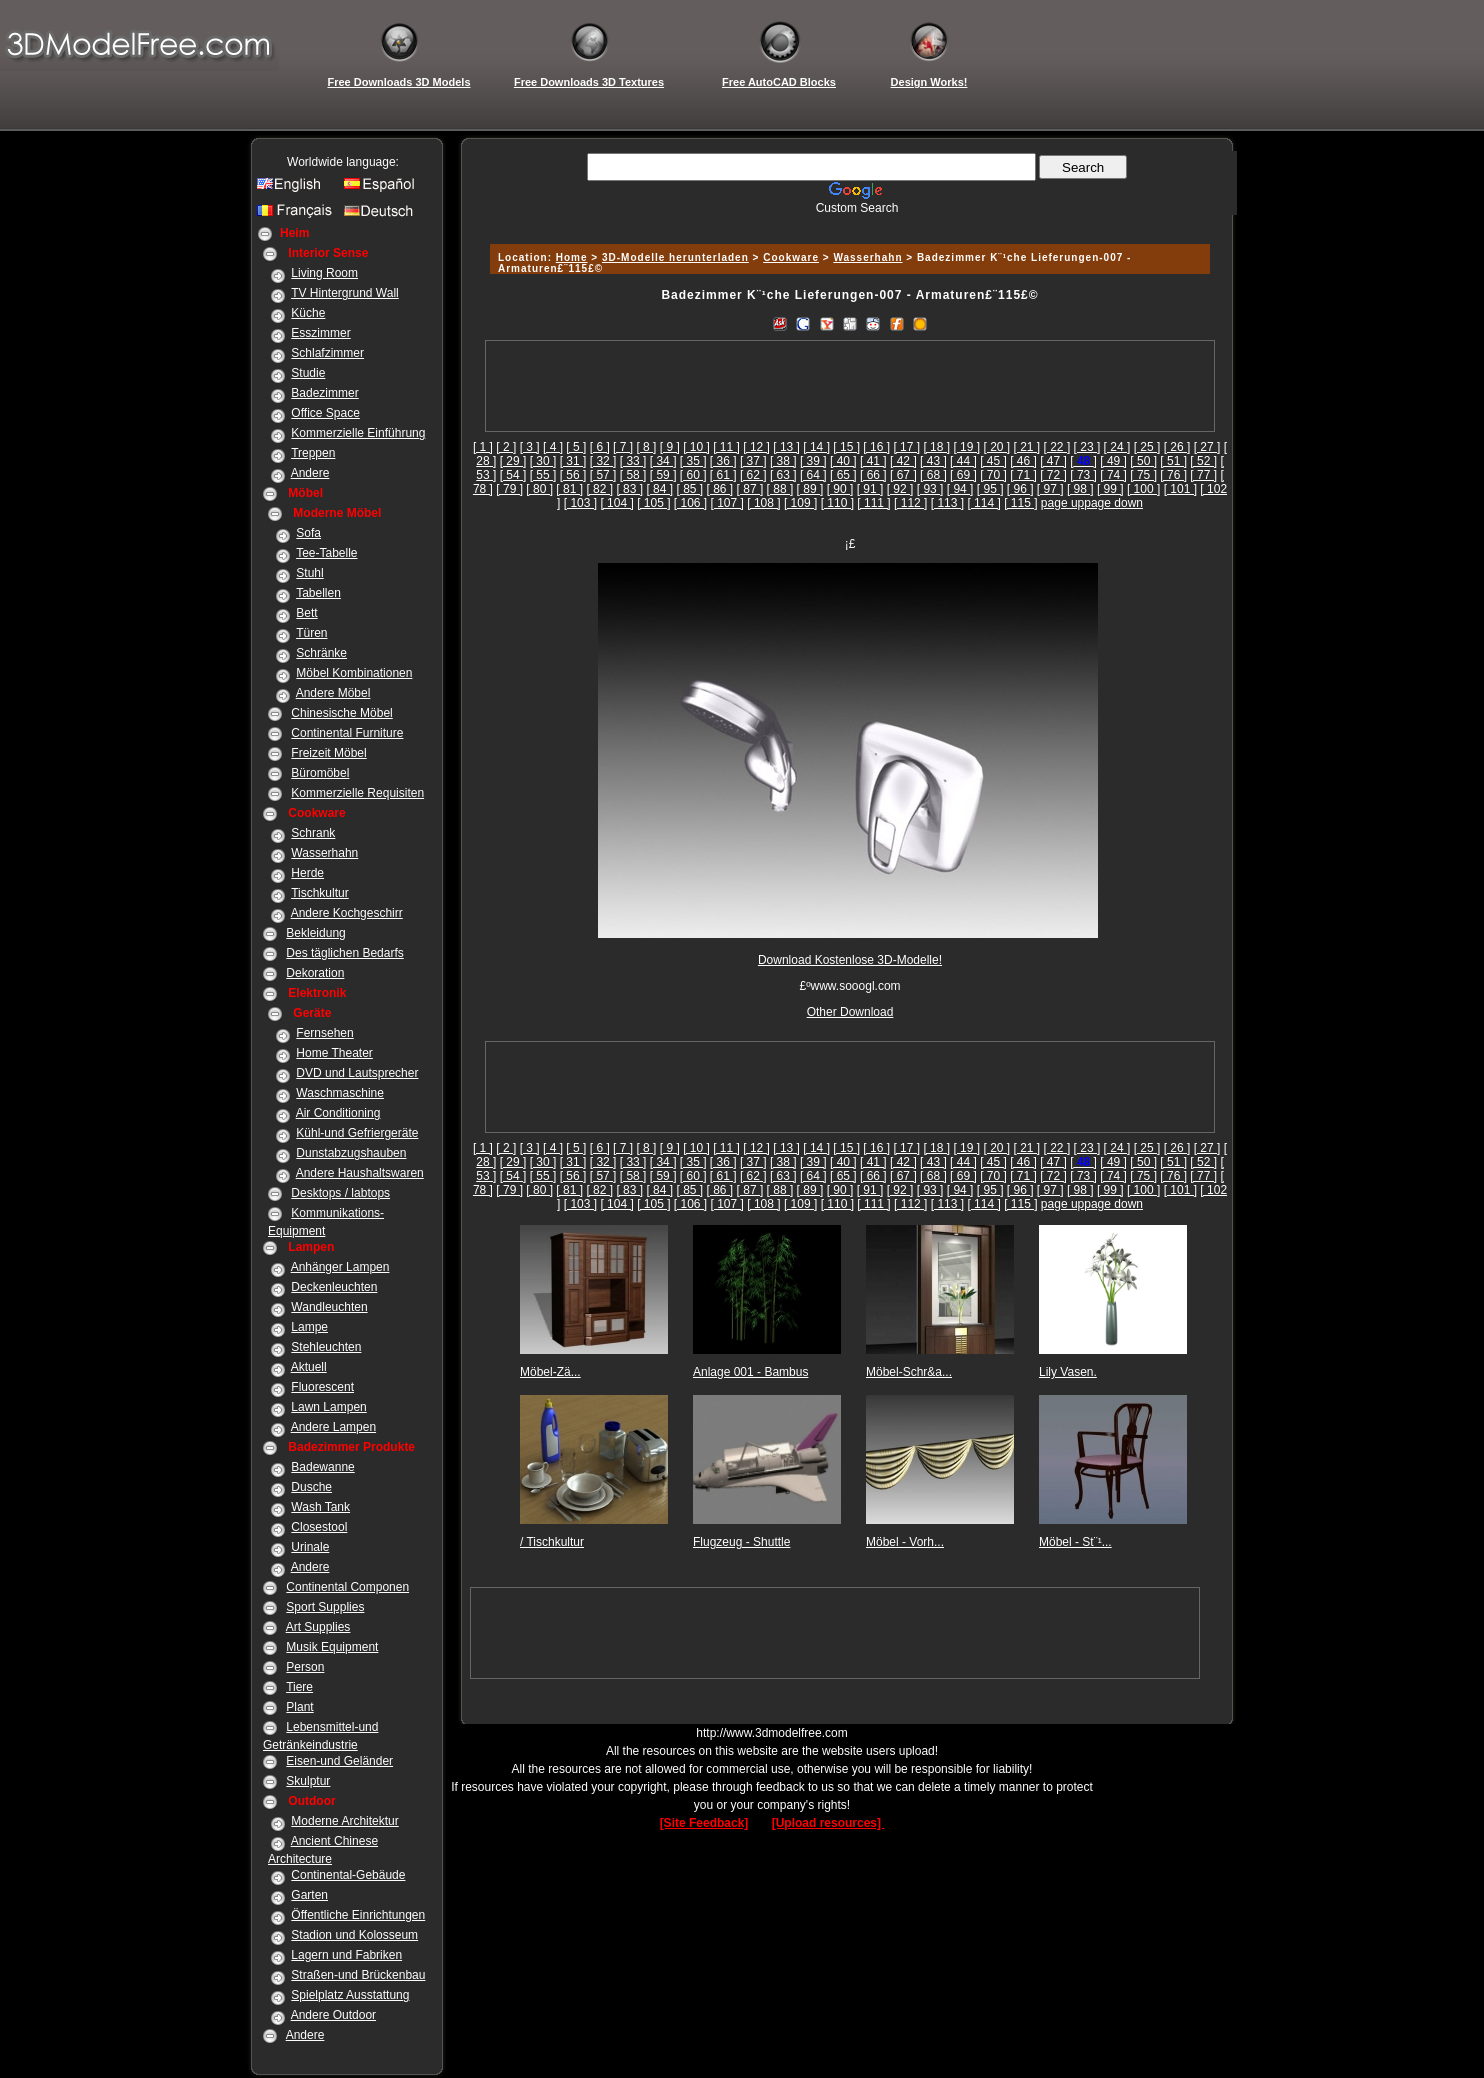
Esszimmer (320, 333)
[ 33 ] (633, 461)
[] (1083, 461)
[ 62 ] (753, 475)
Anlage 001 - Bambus (750, 1372)
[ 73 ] (1083, 475)
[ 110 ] (837, 503)
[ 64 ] (813, 475)
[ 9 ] (670, 447)
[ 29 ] (513, 461)
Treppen (313, 453)
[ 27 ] (1207, 447)
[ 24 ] (1117, 447)
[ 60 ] (693, 475)
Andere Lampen (333, 1427)
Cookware (791, 257)
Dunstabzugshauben (351, 1153)
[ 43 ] (933, 461)
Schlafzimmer (327, 353)
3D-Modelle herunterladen (675, 257)
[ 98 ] (1080, 489)
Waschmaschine (340, 1093)
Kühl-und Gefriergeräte (357, 1133)
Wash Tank (320, 1507)
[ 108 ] (763, 503)
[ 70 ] (993, 475)
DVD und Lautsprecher (357, 1073)
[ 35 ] (693, 461)
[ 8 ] (646, 447)
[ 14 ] (816, 447)
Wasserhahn (324, 853)
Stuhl (309, 573)
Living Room (324, 273)
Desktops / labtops (340, 1193)
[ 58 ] (633, 475)
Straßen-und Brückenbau (358, 1975)
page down (1113, 503)
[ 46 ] (1023, 461)
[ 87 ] (750, 489)
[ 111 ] (873, 503)
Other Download (850, 1012)
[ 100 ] (1143, 489)
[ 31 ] (573, 461)
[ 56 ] (573, 475)
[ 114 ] (983, 503)
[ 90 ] (840, 489)
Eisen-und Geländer (339, 1761)
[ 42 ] (903, 461)
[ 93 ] (930, 489)
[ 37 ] (753, 461)
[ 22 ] (1057, 447)
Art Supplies (318, 1627)
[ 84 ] (659, 489)
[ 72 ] (1053, 475)
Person (305, 1667)
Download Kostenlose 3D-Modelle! (850, 960)
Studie (308, 373)
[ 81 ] (569, 489)
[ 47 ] (1053, 461)
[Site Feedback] (704, 1823)
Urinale (310, 1547)
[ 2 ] (506, 447)
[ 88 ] (780, 489)
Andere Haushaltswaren (360, 1173)
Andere (310, 473)
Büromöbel (320, 773)
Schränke (321, 653)
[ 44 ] (963, 461)
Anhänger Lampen (340, 1267)
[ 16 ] (876, 447)
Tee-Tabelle (326, 553)
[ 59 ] (663, 475)
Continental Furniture (347, 733)
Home (572, 257)
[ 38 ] (783, 461)
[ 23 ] (1087, 447)
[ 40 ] (843, 461)
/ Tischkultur (552, 1542)
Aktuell (309, 1367)
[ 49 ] (1113, 461)
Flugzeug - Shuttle (741, 1542)
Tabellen (318, 593)
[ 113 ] (947, 503)
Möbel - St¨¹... (1075, 1542)
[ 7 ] (623, 447)
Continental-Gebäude (348, 1875)
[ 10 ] (696, 447)
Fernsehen (324, 1033)
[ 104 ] (616, 503)
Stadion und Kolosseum (354, 1935)
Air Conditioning (338, 1113)
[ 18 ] (936, 447)
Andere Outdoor (333, 2015)
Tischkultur (320, 893)
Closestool (319, 1527)
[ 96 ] (1020, 489)
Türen (311, 633)
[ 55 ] (543, 475)
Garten (309, 1895)
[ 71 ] (1023, 475)
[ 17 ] (906, 447)
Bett (306, 613)
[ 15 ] (846, 447)
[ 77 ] (1203, 475)
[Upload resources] (828, 1823)
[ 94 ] (960, 489)
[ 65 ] (843, 475)
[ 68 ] (933, 475)
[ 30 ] (543, 461)
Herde (307, 873)
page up (1062, 503)
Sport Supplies (325, 1607)
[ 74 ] (1113, 475)
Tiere (299, 1687)
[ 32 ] (603, 461)
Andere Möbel (333, 693)
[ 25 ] (1147, 447)
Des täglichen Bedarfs (344, 953)
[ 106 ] (690, 503)
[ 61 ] (723, 475)
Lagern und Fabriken (346, 1955)
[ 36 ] (723, 461)
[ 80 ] (539, 489)
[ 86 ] (720, 489)
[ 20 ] (996, 447)
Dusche (311, 1487)
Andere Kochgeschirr (347, 913)
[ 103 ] (580, 503)
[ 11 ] (726, 447)
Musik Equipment (332, 1647)
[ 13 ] (786, 447)
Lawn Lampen (328, 1407)
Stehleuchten (326, 1347)
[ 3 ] (530, 447)
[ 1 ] (483, 447)
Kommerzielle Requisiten (357, 793)
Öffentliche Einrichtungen (358, 1915)
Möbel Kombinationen (354, 673)
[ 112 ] (910, 503)
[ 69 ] (963, 475)
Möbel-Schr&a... (909, 1372)
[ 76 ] (1173, 475)
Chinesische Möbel (341, 713)
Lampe (309, 1327)
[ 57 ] (603, 475)
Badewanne (322, 1467)
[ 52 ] (1203, 461)
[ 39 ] (813, 461)
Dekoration (315, 973)
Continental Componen (347, 1587)
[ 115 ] (1020, 503)
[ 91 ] (870, 489)
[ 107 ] (727, 503)
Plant (299, 1707)
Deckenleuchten (334, 1287)
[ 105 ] (653, 503)
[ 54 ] (513, 475)
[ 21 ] (1027, 447)
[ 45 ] (993, 461)
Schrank (313, 833)
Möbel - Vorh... (905, 1542)
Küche (308, 313)
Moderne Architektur (344, 1821)
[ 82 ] (599, 489)
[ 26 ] (1177, 447)
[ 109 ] (800, 503)
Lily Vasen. (1068, 1372)
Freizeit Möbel (328, 753)
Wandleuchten (329, 1307)
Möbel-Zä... (550, 1372)
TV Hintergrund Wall (345, 293)
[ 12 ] (756, 447)
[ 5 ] (576, 447)
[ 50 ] (1143, 461)
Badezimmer (324, 393)
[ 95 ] (990, 489)
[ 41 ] (873, 461)
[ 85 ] (689, 489)
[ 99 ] (1110, 489)
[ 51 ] (1173, 461)
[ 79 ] (509, 489)
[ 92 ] (900, 489)
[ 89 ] (810, 489)
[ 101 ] (1180, 489)
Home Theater (334, 1053)
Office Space (325, 413)
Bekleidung (315, 933)
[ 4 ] (553, 447)
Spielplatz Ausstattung (350, 1995)
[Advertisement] (847, 222)
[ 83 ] (629, 489)
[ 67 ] (903, 475)
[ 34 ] (663, 461)
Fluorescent (322, 1387)
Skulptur (308, 1781)
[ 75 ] (1143, 475)
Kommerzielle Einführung (358, 433)
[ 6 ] (600, 447)
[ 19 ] (966, 447)
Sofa (308, 533)
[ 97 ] (1050, 489)
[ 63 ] (783, 475)
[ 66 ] (873, 475)
